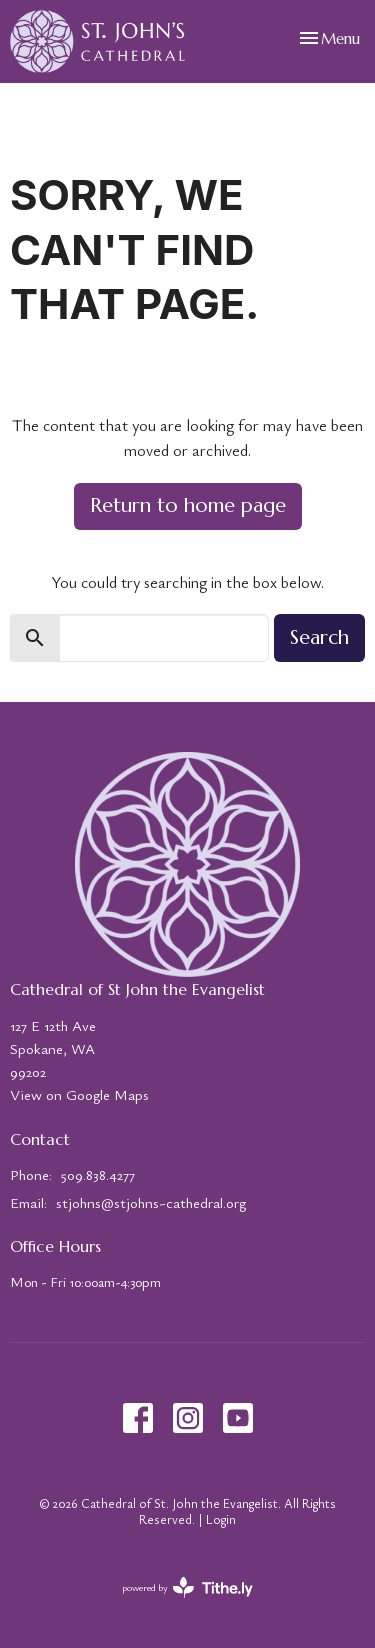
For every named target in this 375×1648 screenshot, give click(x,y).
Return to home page (188, 505)
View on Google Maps (79, 1094)
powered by (187, 1587)
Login (221, 1519)
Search (319, 637)
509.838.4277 (98, 1174)
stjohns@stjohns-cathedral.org (151, 1202)
